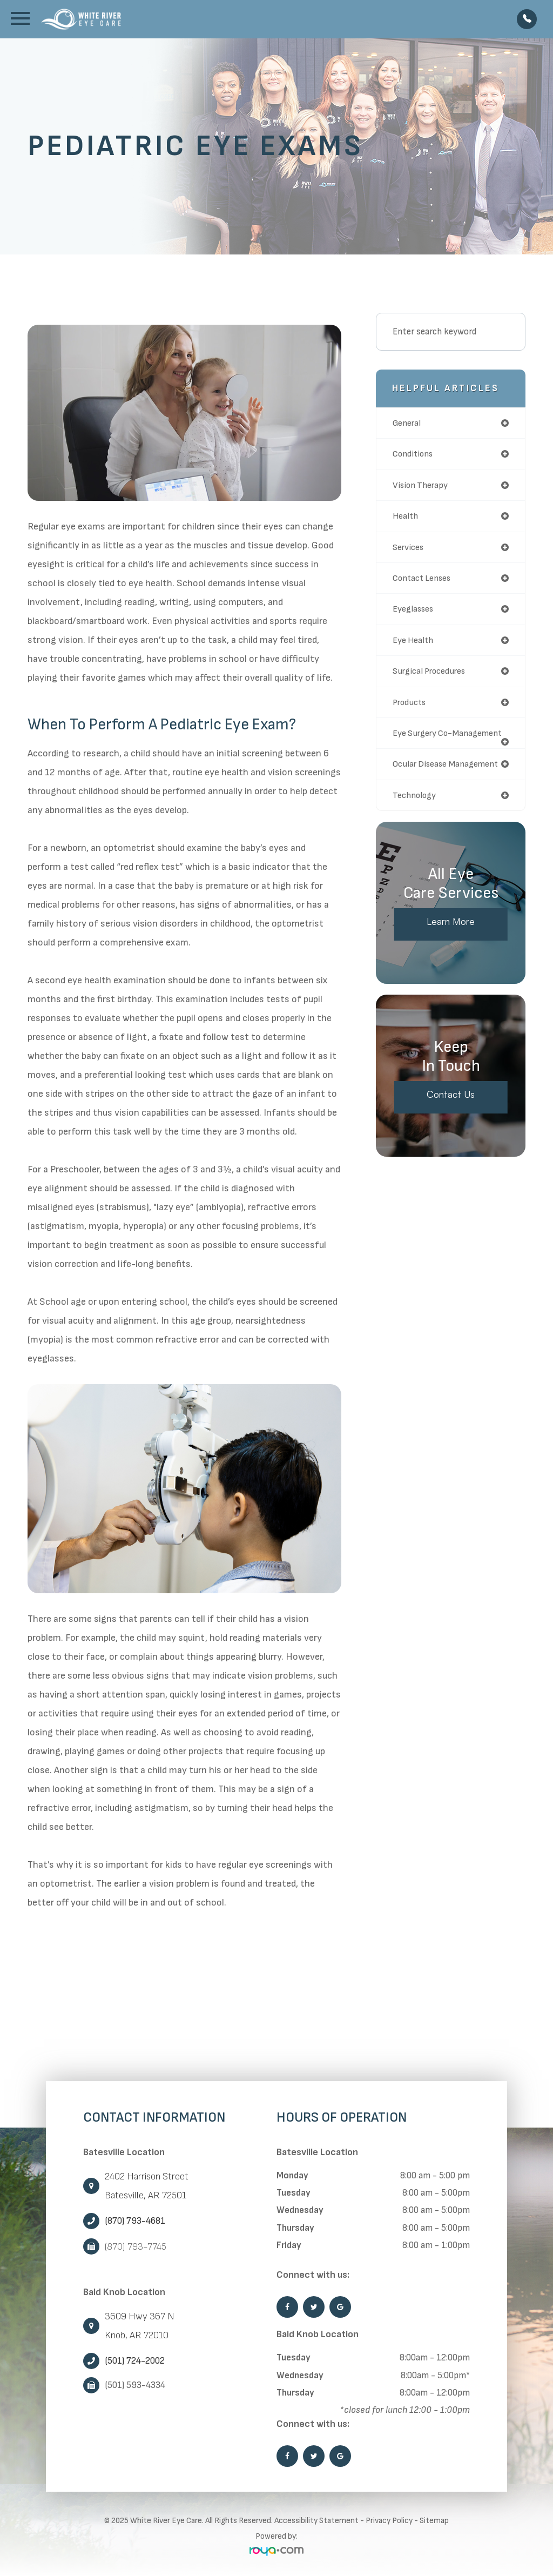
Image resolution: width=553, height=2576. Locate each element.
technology (416, 808)
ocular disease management (448, 777)
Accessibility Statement (316, 2520)
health (406, 517)
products (411, 705)
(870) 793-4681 (135, 2221)
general (408, 423)
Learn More (450, 936)
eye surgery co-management (425, 742)
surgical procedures (431, 674)
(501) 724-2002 (135, 2361)
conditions (414, 454)
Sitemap (434, 2520)
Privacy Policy (389, 2520)
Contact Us (450, 1109)
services (409, 548)
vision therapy (422, 485)
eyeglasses (414, 611)
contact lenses (424, 580)
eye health (414, 643)
